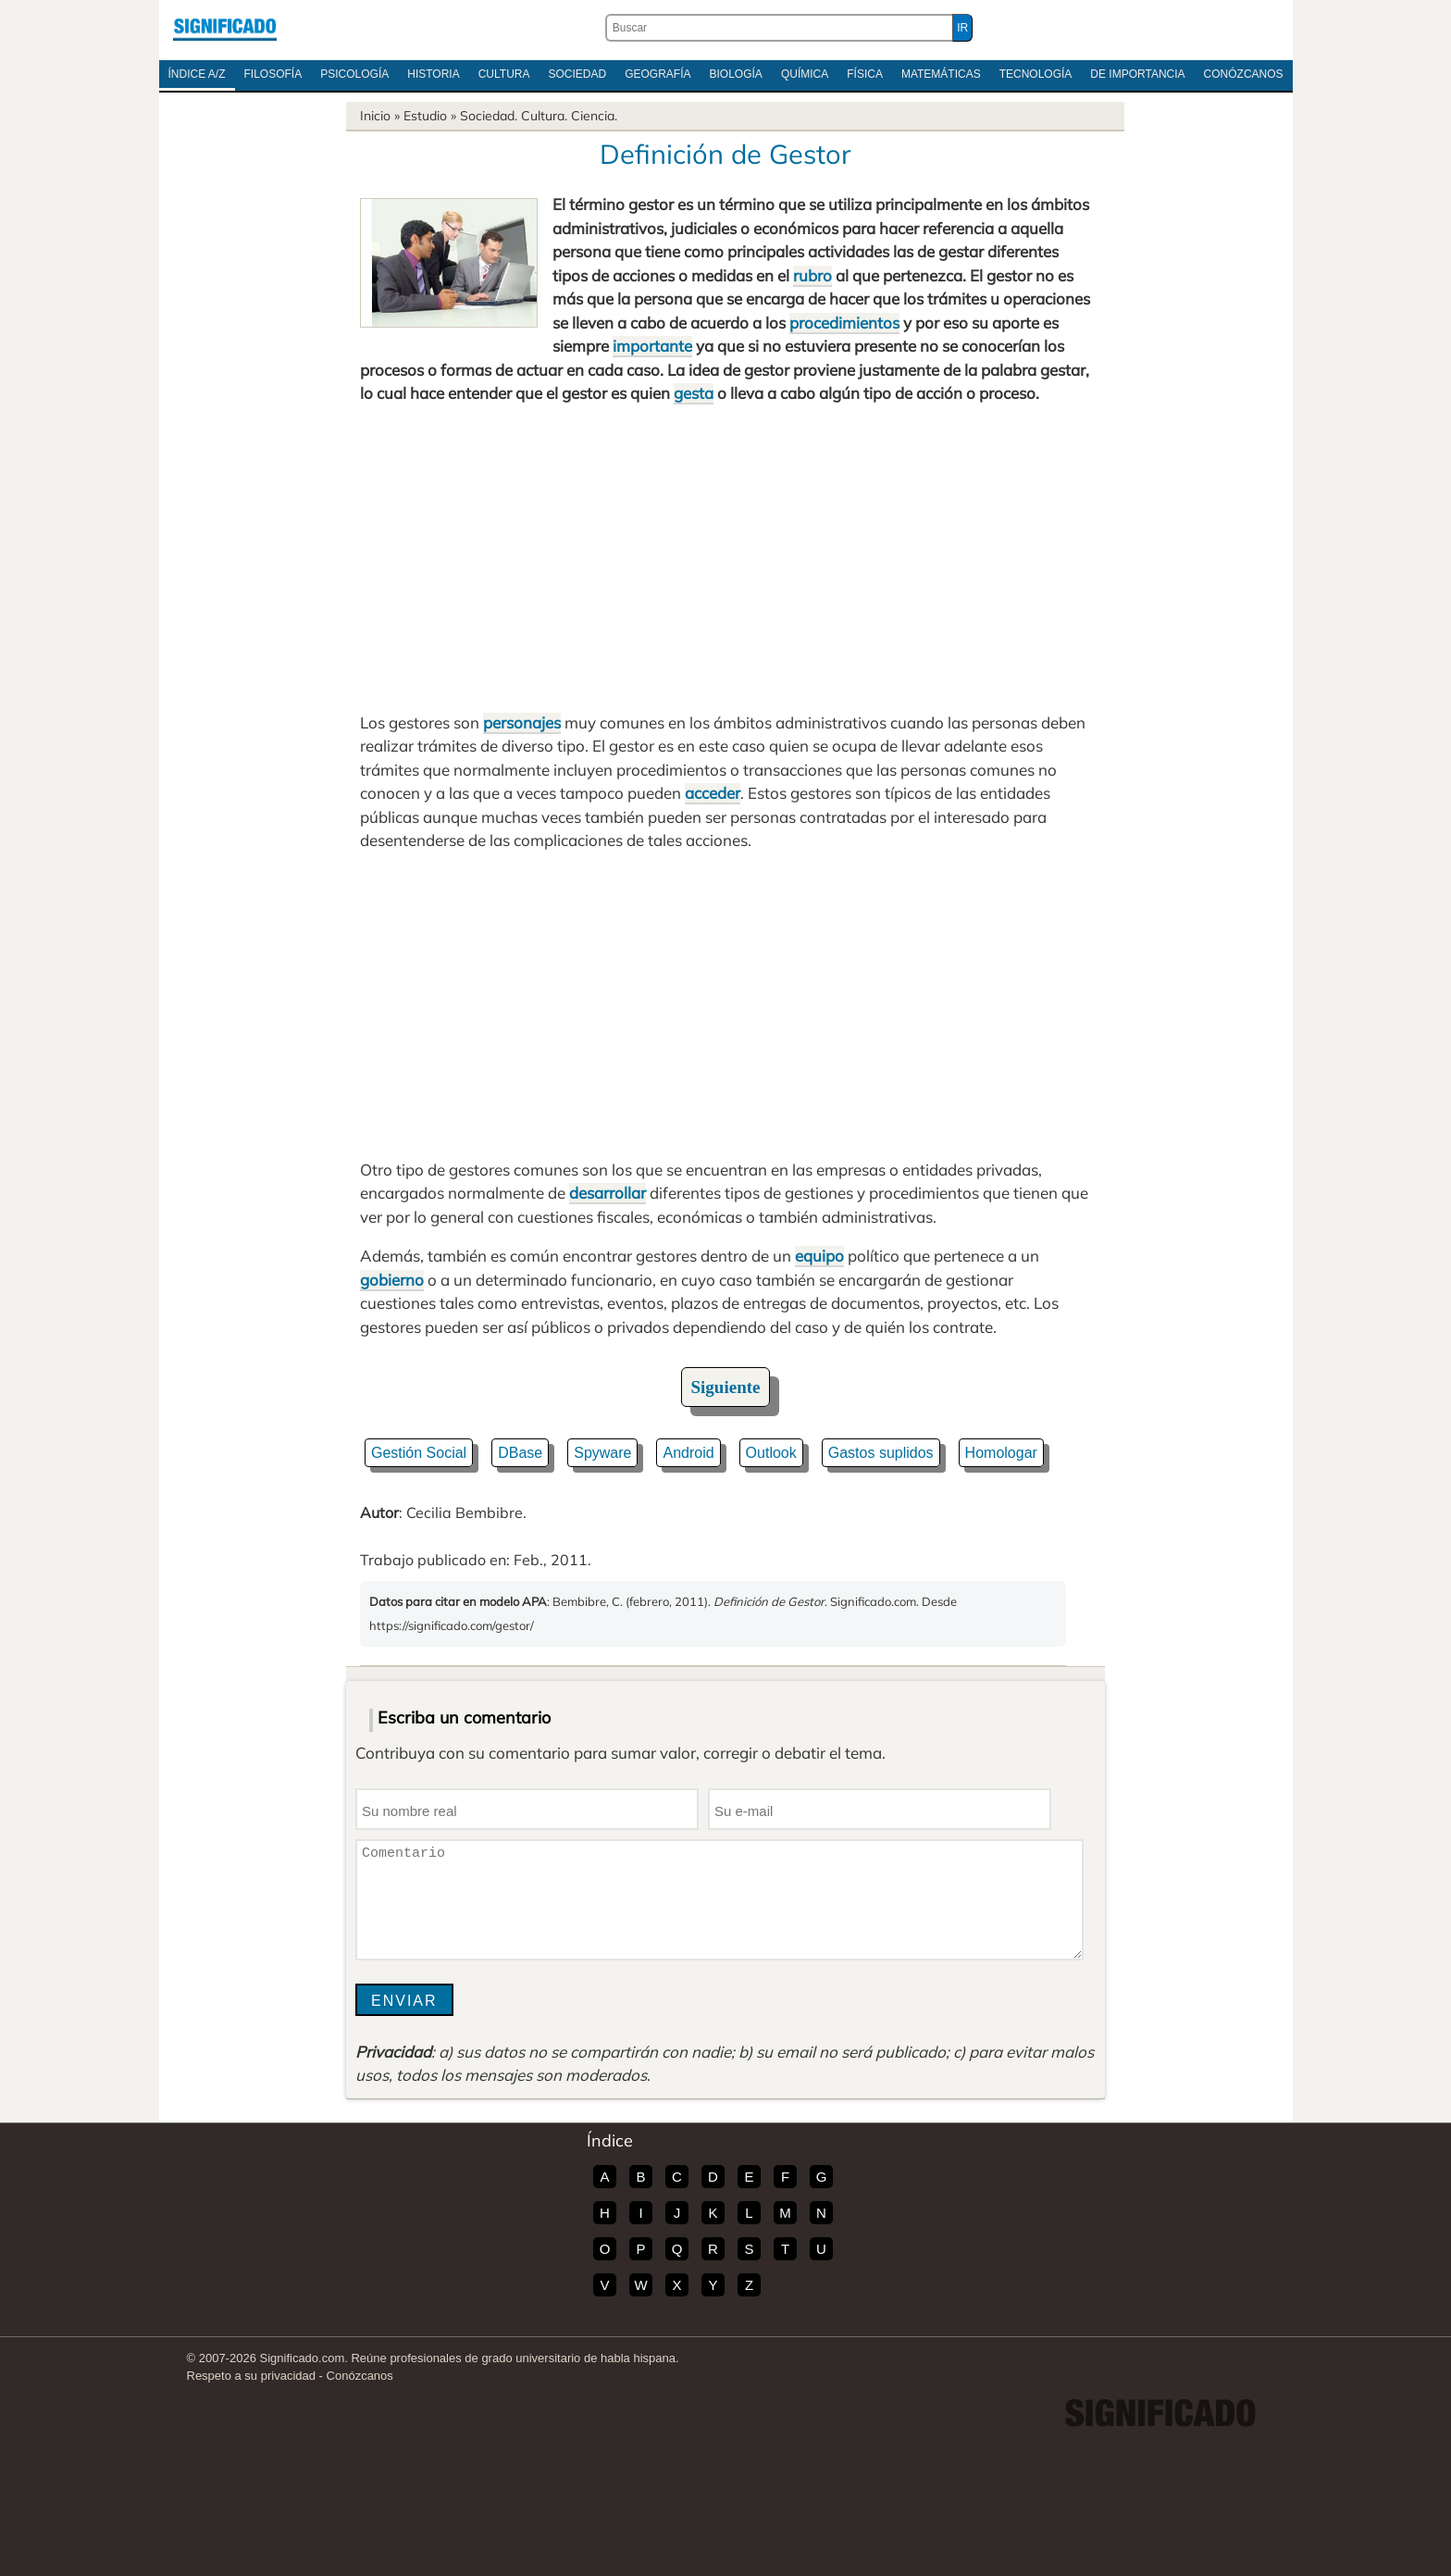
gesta (693, 393)
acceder (712, 793)
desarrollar (607, 1192)
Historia (433, 74)
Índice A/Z (197, 74)
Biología (736, 74)
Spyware (602, 1453)
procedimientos (844, 322)
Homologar (1001, 1453)
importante (652, 345)
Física (865, 74)
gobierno (392, 1279)
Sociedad (577, 74)
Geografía (657, 74)
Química (804, 74)
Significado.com (225, 28)
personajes (522, 722)
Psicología (354, 74)
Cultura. (544, 115)
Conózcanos (1244, 74)
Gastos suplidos (881, 1453)
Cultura (504, 74)
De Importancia (1137, 74)
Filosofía (273, 74)
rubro (812, 275)
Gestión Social (418, 1453)
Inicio (375, 115)
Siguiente (726, 1387)
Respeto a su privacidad (251, 2376)
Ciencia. (594, 115)
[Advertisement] (725, 558)
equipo (819, 1255)
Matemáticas (941, 74)
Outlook (771, 1453)
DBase (520, 1453)
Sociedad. (488, 115)
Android (688, 1453)
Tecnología (1036, 74)
